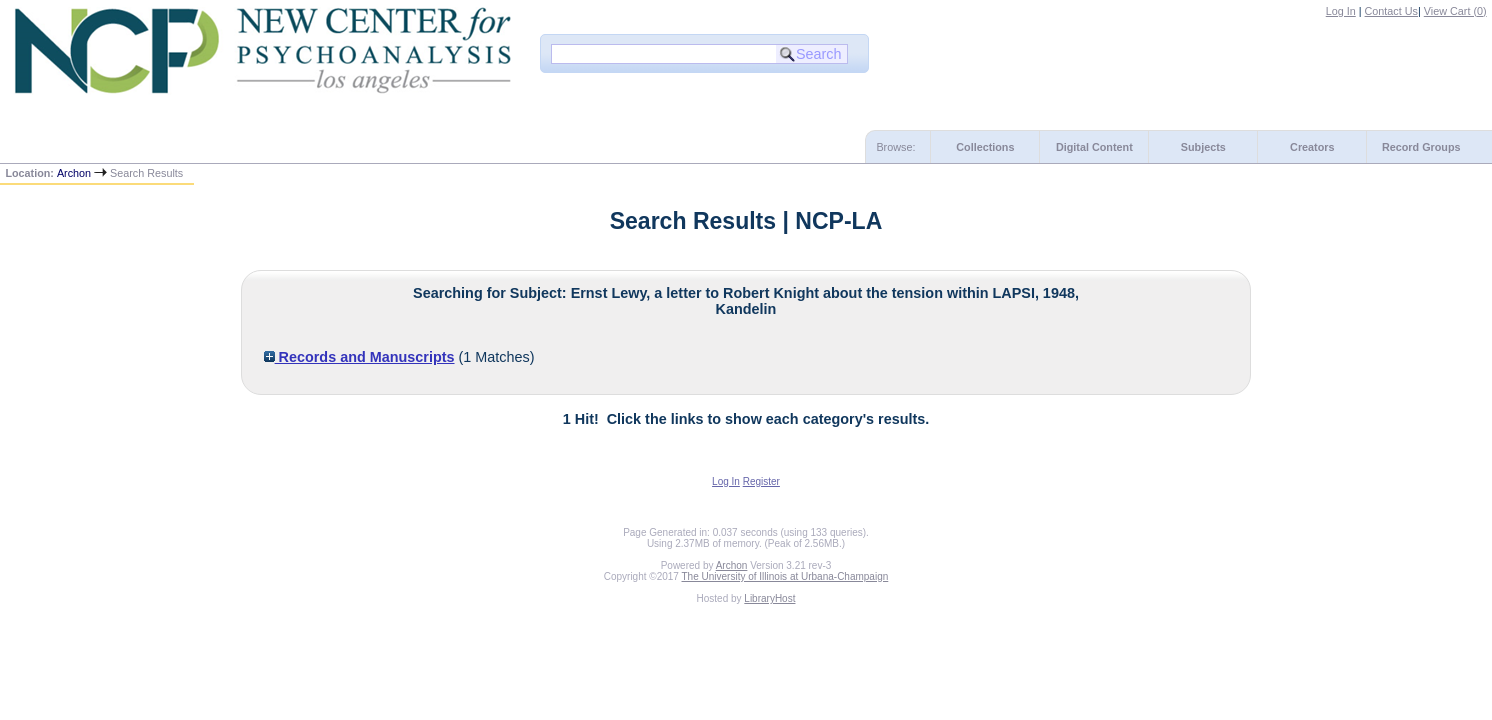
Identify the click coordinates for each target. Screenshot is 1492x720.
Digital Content (1094, 147)
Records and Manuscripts (359, 357)
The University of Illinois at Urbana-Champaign (785, 576)
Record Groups (1421, 147)
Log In (1341, 11)
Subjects (1203, 147)
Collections (985, 147)
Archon (74, 173)
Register (761, 481)
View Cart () (1455, 11)
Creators (1312, 147)
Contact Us (1391, 11)
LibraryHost (769, 598)
